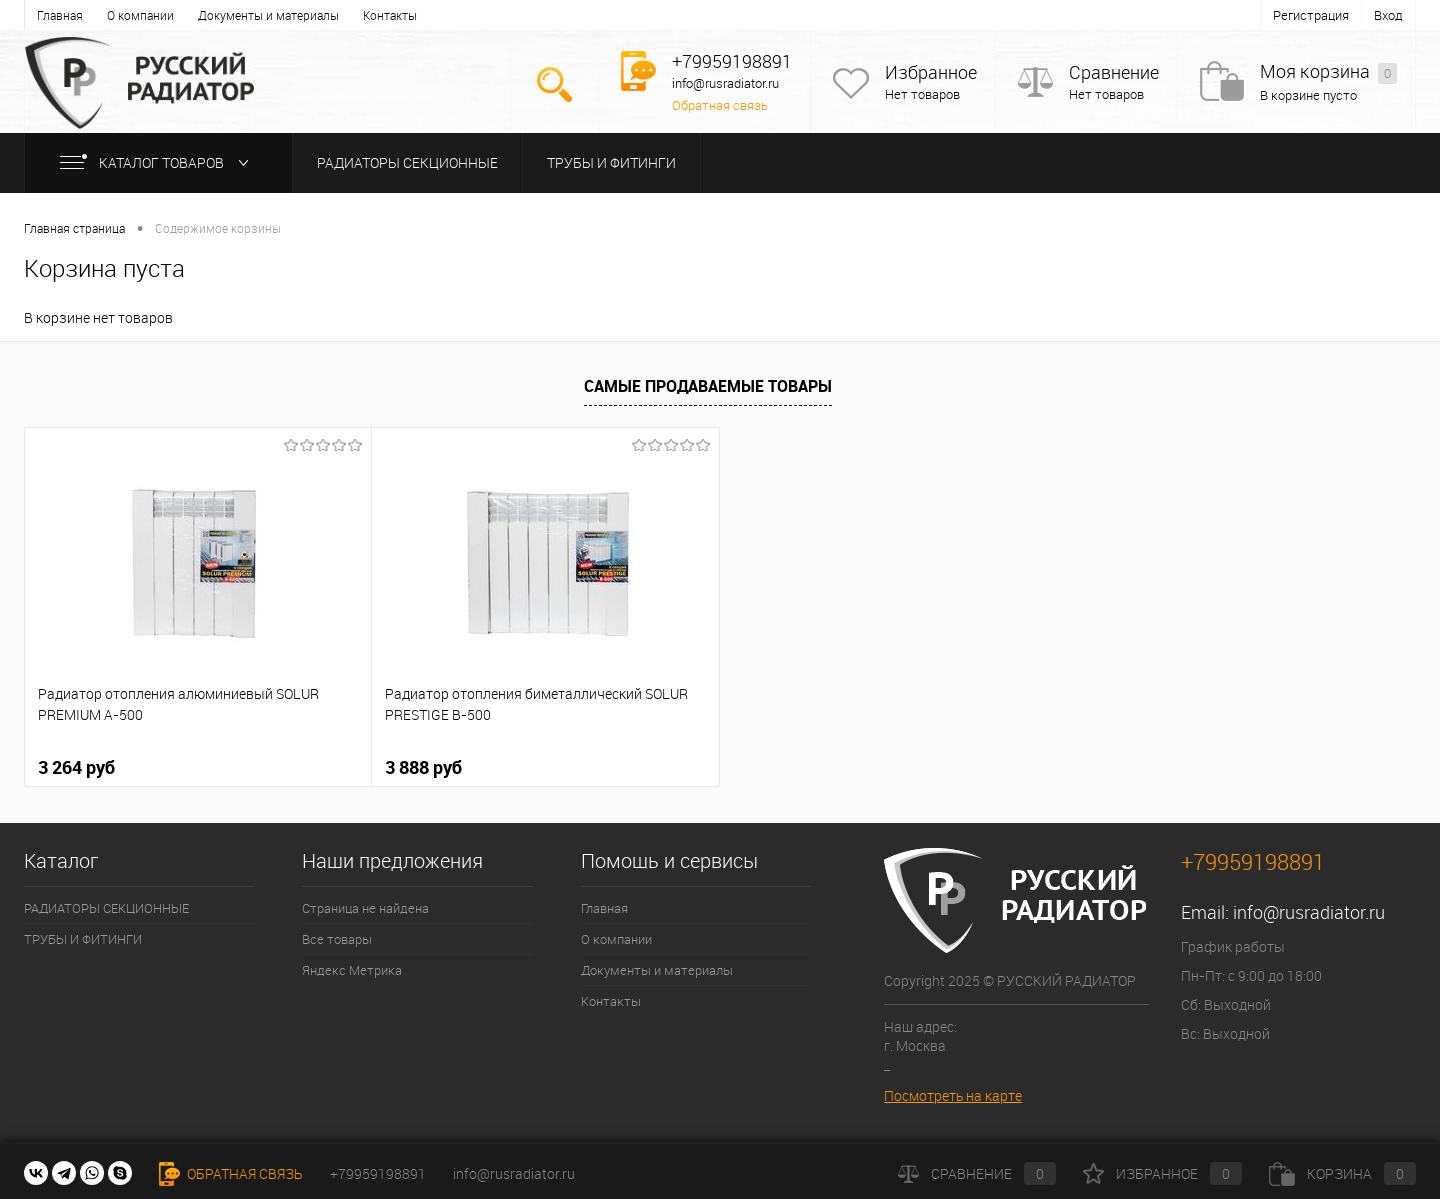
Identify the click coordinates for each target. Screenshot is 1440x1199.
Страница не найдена (365, 908)
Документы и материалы (268, 15)
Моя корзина (1328, 72)
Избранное (931, 72)
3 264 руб (76, 767)
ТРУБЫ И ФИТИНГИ (611, 162)
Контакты (390, 15)
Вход (1388, 15)
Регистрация (1311, 15)
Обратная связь (720, 105)
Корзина (1342, 1173)
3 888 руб (423, 767)
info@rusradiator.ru (1309, 912)
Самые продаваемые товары (708, 386)
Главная (60, 15)
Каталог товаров (158, 162)
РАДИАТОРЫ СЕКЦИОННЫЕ (407, 162)
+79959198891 (378, 1173)
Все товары (337, 939)
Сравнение (1114, 72)
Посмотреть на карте (953, 1095)
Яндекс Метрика (352, 970)
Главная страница (74, 228)
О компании (140, 15)
